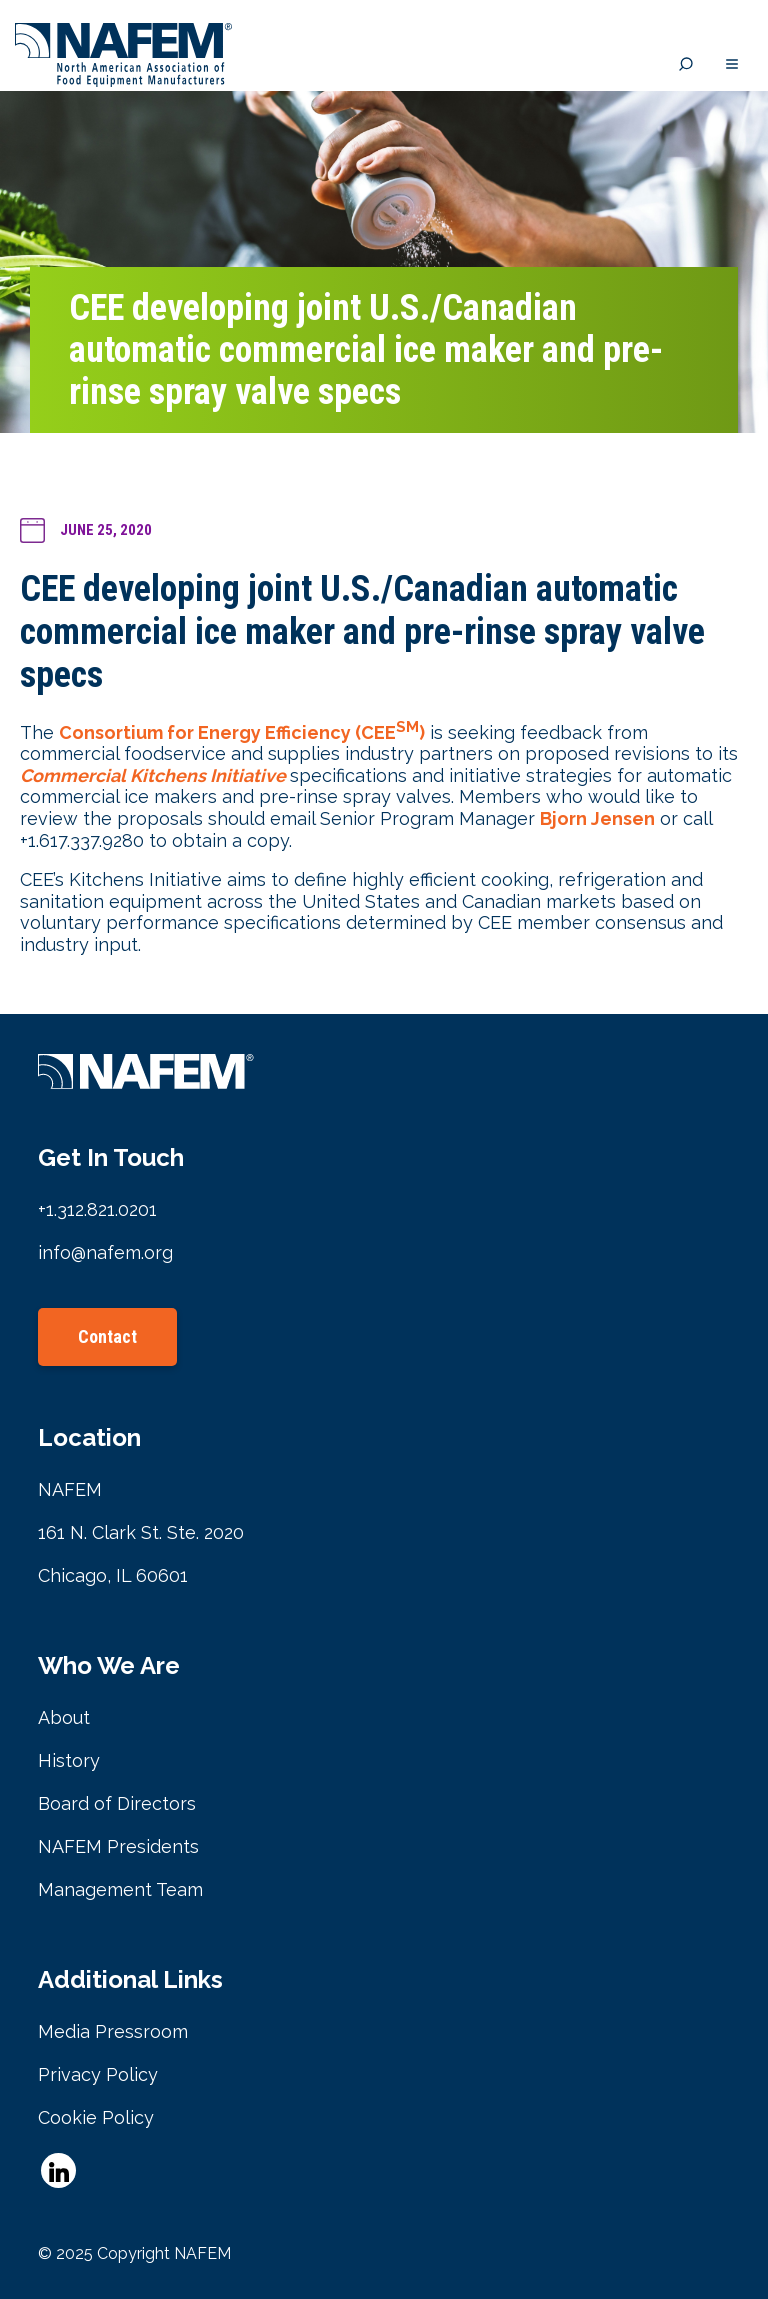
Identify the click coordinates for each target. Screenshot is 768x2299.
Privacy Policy (98, 2074)
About (64, 1717)
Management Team (120, 1889)
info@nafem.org (105, 1252)
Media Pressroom (113, 2031)
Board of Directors (117, 1803)
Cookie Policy (96, 2117)
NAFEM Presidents (118, 1846)
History (69, 1760)
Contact (107, 1336)
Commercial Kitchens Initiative (153, 775)
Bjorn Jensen (597, 818)
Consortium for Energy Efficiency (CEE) (242, 732)
